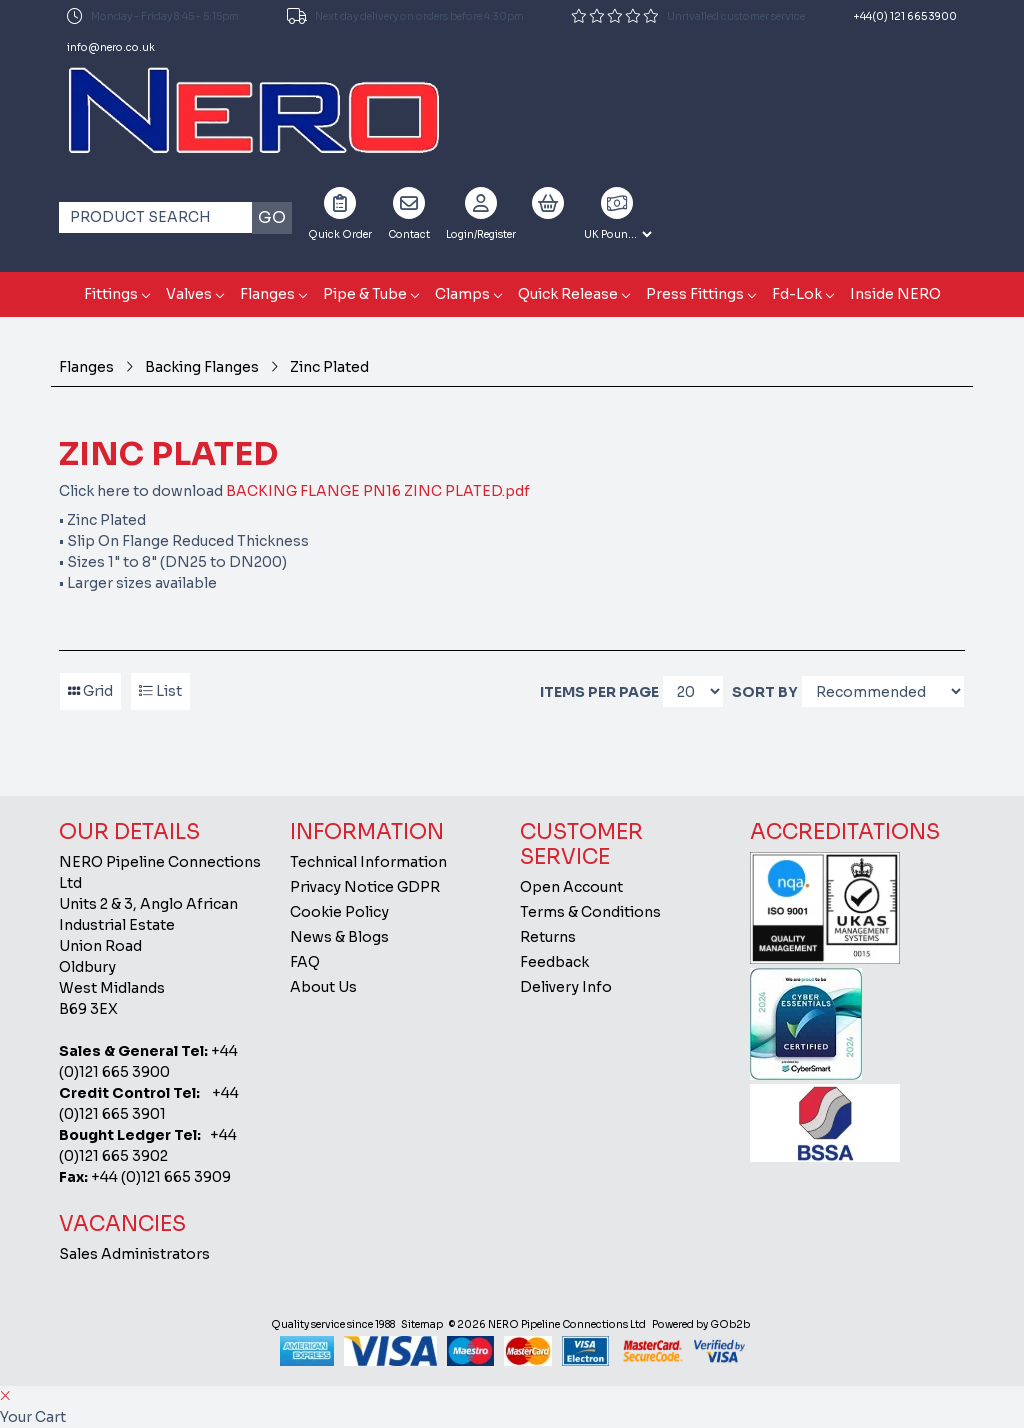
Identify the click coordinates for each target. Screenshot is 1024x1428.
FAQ (305, 962)
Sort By (765, 692)
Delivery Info (566, 987)
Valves (189, 294)
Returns (548, 937)
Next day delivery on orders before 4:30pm (405, 16)
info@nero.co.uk (111, 47)
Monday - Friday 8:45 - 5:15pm (153, 16)
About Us (323, 987)
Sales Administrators (134, 1254)
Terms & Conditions (590, 912)
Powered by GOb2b (701, 1324)
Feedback (554, 962)
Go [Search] (272, 217)
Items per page (599, 692)
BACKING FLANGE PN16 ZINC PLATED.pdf (378, 491)
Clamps (462, 294)
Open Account (571, 887)
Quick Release (568, 294)
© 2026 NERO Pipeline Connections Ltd (547, 1324)
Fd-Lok (797, 294)
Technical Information (368, 862)
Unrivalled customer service (688, 16)
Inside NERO (895, 294)
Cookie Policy (339, 912)
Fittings (111, 294)
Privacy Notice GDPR (365, 887)
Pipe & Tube (365, 294)
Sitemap (422, 1324)
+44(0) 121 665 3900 (905, 16)
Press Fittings (695, 294)
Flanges (267, 294)
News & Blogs (339, 937)
